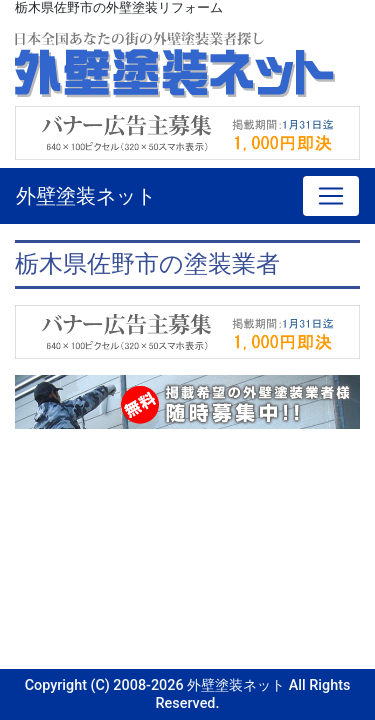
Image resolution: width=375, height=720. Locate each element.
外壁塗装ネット (86, 196)
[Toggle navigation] (331, 196)
